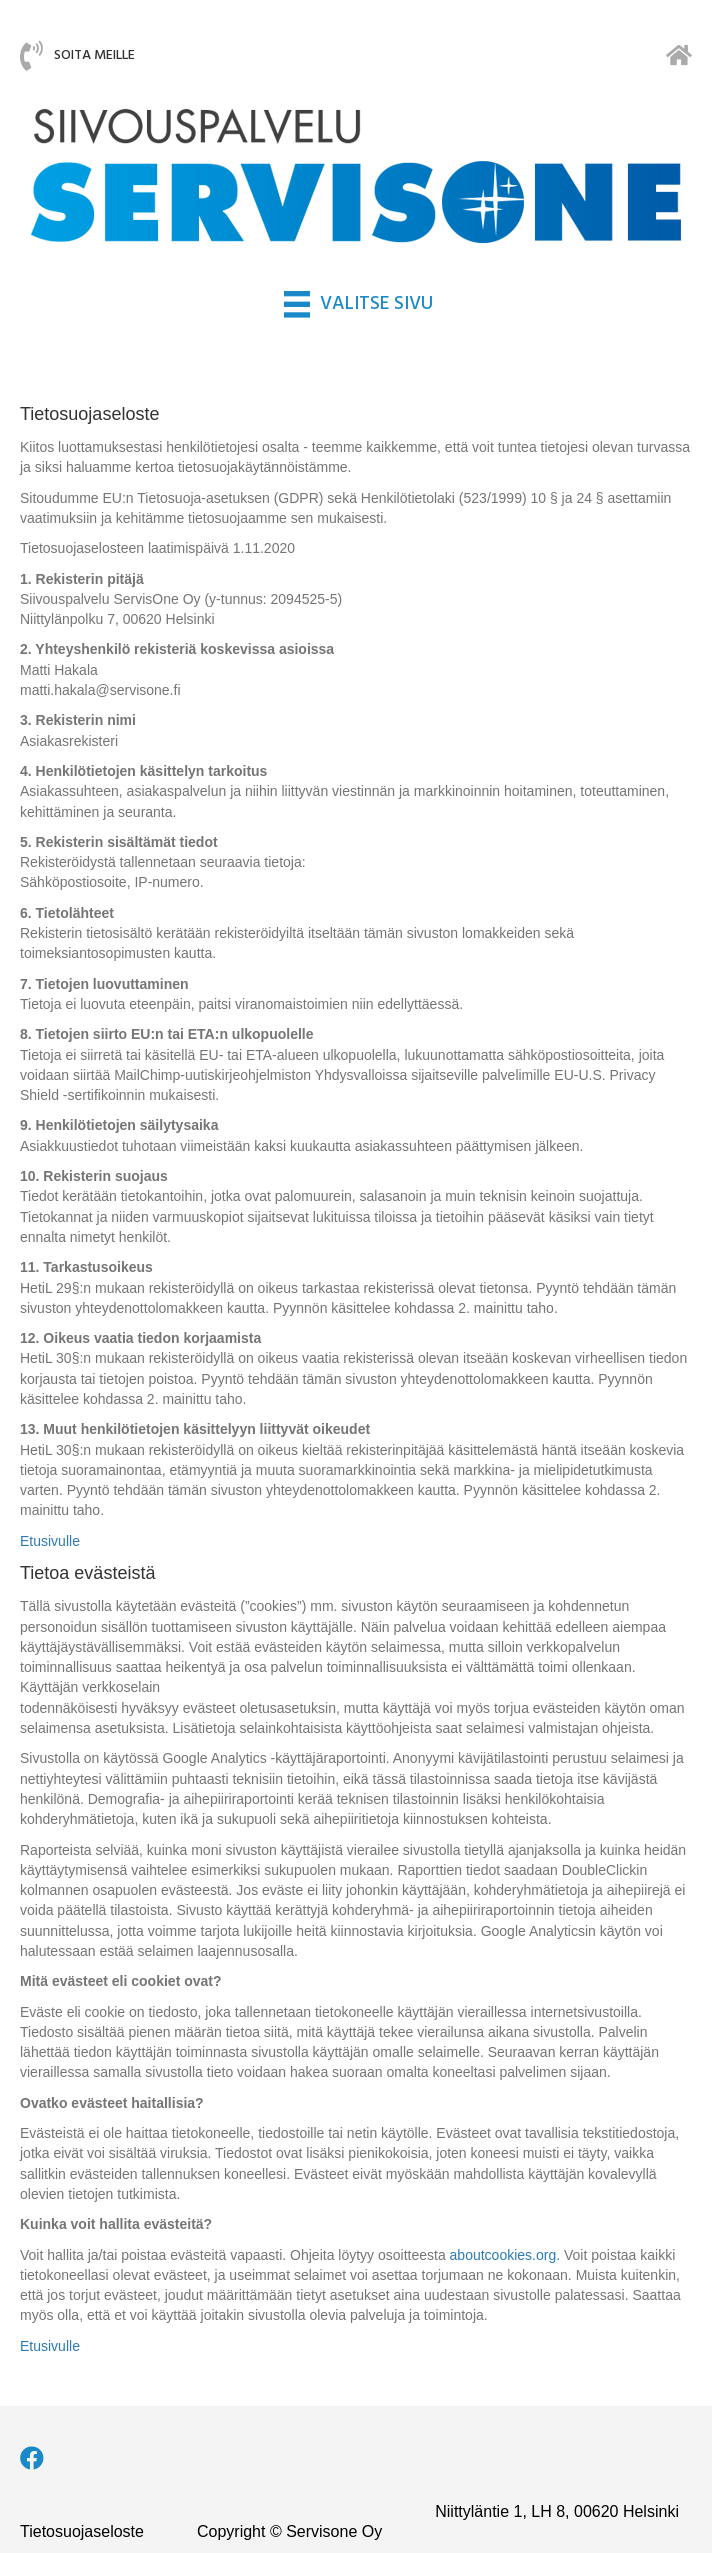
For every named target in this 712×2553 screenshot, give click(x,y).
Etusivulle (50, 1541)
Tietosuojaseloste (82, 2531)
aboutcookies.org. (505, 2255)
